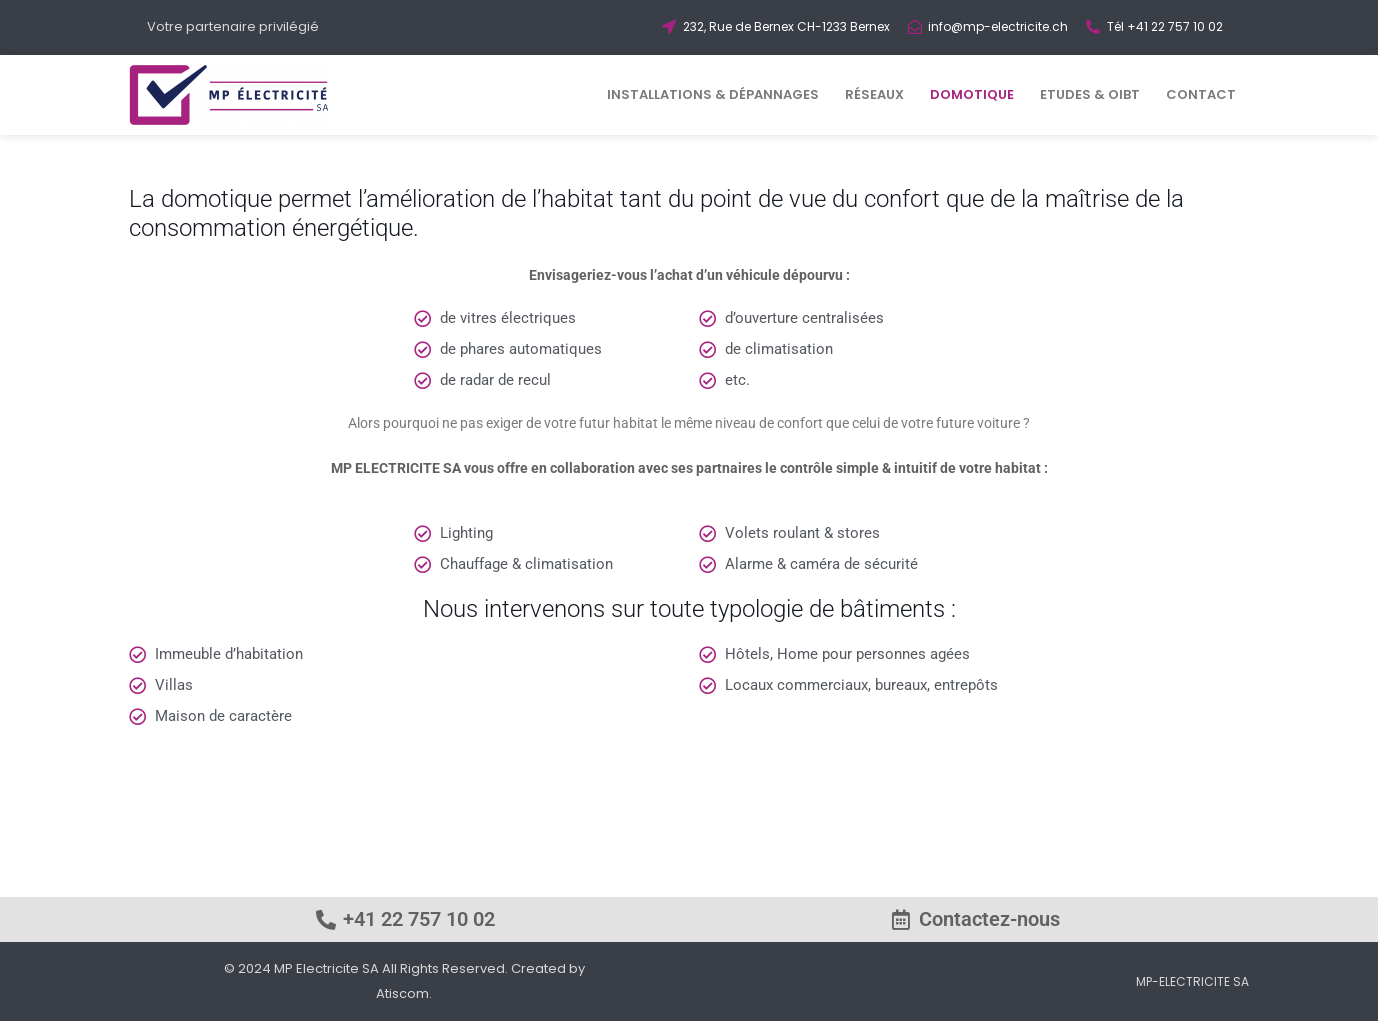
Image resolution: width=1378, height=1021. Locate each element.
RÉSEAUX (874, 94)
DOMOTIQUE (972, 94)
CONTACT (1201, 94)
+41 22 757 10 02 (419, 919)
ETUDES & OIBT (1090, 94)
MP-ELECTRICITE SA (1192, 982)
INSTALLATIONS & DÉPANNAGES (713, 94)
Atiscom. (404, 993)
